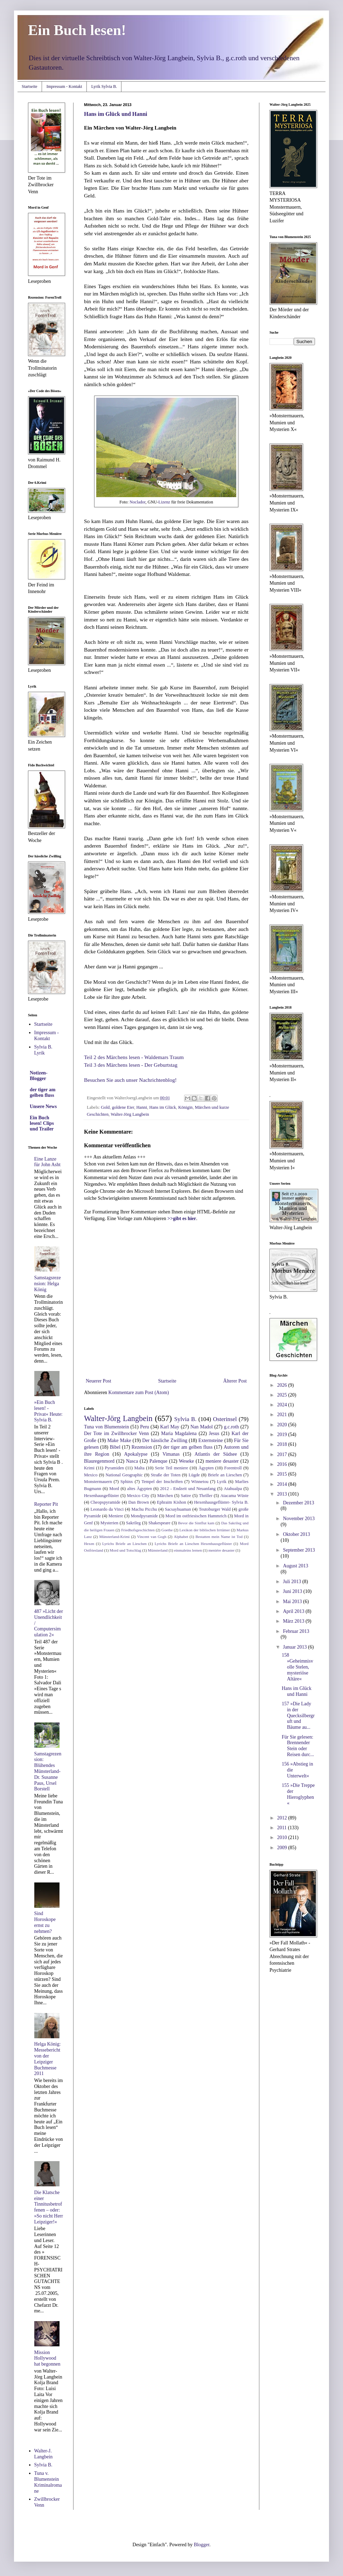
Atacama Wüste (234, 1495)
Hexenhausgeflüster (101, 1495)
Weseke (186, 1461)
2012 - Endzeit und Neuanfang (188, 1488)
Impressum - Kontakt (64, 86)
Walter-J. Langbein (43, 2453)
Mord (114, 1488)
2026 (282, 1385)
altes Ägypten (139, 1488)
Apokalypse (136, 1454)
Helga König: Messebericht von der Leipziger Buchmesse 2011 (47, 2058)
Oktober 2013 (296, 1534)
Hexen (89, 1543)
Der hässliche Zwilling (164, 1440)
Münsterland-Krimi (114, 1536)
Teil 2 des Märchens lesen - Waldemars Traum (134, 1057)
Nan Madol (201, 1426)
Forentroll (232, 1467)
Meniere (115, 1515)
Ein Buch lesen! (77, 30)
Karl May (170, 1426)
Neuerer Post (98, 1381)
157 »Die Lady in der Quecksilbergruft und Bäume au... (298, 1715)
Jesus (214, 1433)
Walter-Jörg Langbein (130, 1114)
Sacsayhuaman (178, 1509)
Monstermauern (98, 1481)
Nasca (132, 1461)
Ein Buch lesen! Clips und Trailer (42, 1123)
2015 (282, 1474)
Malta (139, 1467)
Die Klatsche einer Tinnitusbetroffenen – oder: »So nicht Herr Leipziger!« (48, 2207)
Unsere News (43, 1106)
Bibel (115, 1447)
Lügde (194, 1475)
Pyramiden (114, 1467)
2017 (282, 1454)
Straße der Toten (166, 1475)
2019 (282, 1434)
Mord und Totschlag (125, 1550)
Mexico (90, 1475)
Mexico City (138, 1495)
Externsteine (210, 1440)
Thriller (205, 1495)
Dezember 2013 (298, 1502)
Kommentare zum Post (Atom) (138, 1392)
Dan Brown (138, 1502)
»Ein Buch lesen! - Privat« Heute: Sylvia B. (48, 1411)
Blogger (201, 2544)
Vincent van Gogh (152, 1536)
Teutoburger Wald (215, 1509)
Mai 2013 (293, 1601)
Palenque (158, 1461)
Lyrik (221, 1481)
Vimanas (171, 1454)
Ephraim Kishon (171, 1502)
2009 (282, 1847)
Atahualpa (233, 1488)
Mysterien (109, 1522)
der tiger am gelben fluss (187, 1447)
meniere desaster (222, 1461)
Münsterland (158, 1550)
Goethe (167, 1530)
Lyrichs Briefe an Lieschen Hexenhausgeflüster (193, 1543)
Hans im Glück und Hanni (115, 114)
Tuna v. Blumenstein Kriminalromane (48, 2482)
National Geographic (124, 1475)
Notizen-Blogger (39, 1075)
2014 (282, 1484)
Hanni (141, 1107)
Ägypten (206, 1467)
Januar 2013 (295, 1647)
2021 (282, 1414)
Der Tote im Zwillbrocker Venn (116, 1433)
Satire (186, 1495)
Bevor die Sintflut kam (196, 1523)
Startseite (29, 86)
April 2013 (294, 1611)
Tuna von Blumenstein (106, 1426)
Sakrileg (133, 1522)
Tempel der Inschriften (162, 1481)
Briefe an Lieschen (225, 1475)
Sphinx (126, 1481)
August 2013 (295, 1565)
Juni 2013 (293, 1591)
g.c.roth (231, 1426)
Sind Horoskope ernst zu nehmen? (45, 1922)
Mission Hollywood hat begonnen (47, 2358)
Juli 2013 (292, 1581)
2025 (282, 1395)
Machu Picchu (144, 1509)
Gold (105, 1107)
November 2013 (299, 1518)
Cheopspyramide (105, 1502)
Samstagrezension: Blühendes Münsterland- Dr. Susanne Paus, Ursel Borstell (48, 1771)
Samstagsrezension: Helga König (47, 1283)
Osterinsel (225, 1419)
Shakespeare (159, 1522)
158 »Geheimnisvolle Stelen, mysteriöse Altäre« (297, 1666)
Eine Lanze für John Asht (47, 1162)
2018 (282, 1444)
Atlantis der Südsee (216, 1454)
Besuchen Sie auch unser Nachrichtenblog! (130, 1080)
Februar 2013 (296, 1631)
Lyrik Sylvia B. (104, 86)
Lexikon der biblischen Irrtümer (205, 1530)
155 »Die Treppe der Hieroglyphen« (298, 1794)
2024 (282, 1404)
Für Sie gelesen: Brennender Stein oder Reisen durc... (298, 1745)
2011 (282, 1827)
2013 (282, 1494)
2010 (282, 1837)
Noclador (137, 502)
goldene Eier (123, 1107)
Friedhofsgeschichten (138, 1530)
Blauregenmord (99, 1461)
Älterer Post (235, 1381)
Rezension (142, 1447)
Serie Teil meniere (171, 1467)
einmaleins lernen (188, 1550)
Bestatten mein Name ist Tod (219, 1536)
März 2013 (294, 1621)
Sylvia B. (185, 1419)
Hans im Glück (162, 1107)
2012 (282, 1817)
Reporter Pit (46, 1504)
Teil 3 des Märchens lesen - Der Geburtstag (130, 1065)
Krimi (89, 1467)
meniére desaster (221, 1550)
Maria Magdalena (178, 1433)
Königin (185, 1107)
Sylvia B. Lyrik (43, 1050)
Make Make (119, 1440)
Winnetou (199, 1481)
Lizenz (164, 502)
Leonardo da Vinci (107, 1509)
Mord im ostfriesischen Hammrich (196, 1515)
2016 (282, 1464)
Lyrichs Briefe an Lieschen (124, 1543)
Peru (144, 1426)
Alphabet (181, 1536)
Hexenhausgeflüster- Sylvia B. (221, 1502)
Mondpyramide (144, 1515)
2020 (282, 1424)
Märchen (165, 1495)
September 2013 (299, 1550)
